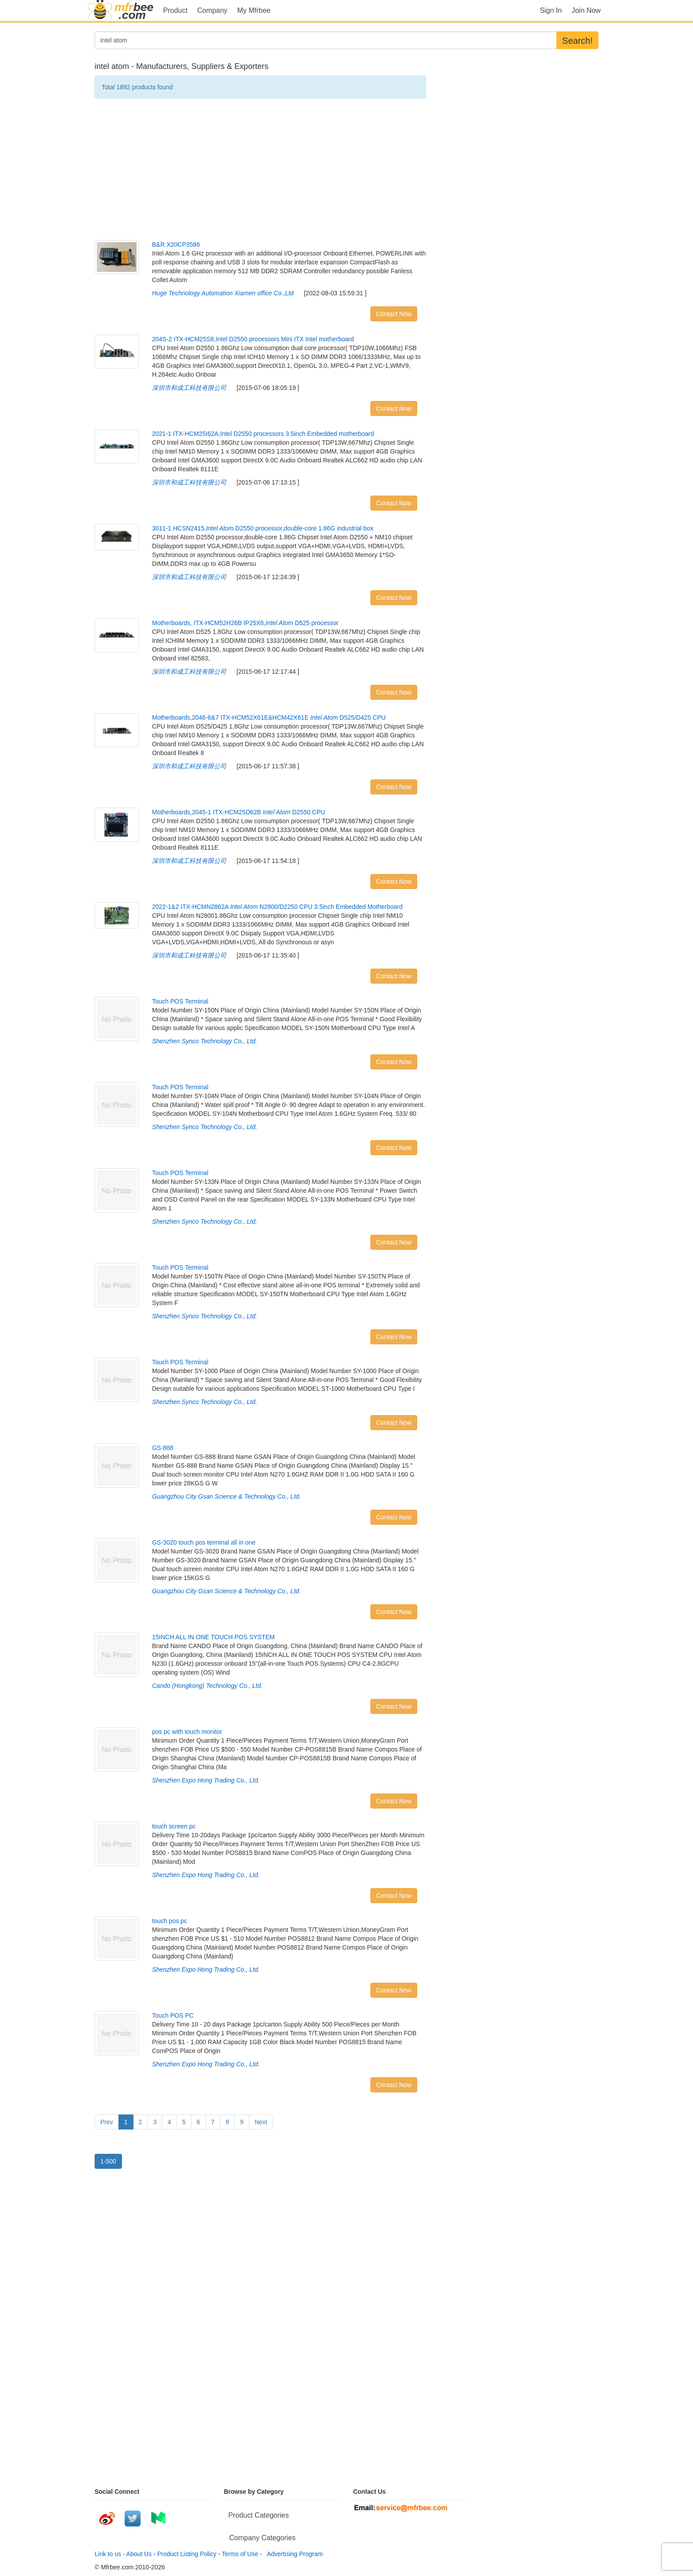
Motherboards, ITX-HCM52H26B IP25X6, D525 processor (245, 622)
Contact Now (393, 313)
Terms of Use (240, 2553)
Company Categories (262, 2538)
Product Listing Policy (187, 2553)
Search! (577, 41)
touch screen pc (174, 1826)
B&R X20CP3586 (176, 244)
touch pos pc (169, 1920)
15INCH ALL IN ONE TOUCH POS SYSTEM (213, 1637)
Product (175, 10)
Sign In (551, 10)
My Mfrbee (254, 10)
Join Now (586, 10)
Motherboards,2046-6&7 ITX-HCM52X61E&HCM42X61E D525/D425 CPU (269, 717)
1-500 (108, 2161)
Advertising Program (293, 2553)
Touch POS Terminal (180, 1001)
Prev (106, 2122)
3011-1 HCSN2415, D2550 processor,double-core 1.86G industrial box (262, 528)
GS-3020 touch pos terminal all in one (203, 1542)
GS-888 (162, 1447)
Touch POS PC (173, 2015)
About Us (139, 2553)
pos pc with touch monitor (187, 1731)
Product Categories (258, 2515)
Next (261, 2122)
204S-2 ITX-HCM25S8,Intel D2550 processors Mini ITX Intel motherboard (253, 339)
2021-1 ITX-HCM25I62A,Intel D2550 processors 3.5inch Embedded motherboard (263, 433)
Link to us (108, 2553)
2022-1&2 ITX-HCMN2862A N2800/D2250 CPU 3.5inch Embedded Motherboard (277, 906)
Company (212, 10)
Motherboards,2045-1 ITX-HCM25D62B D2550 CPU (238, 812)
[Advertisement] (260, 169)
